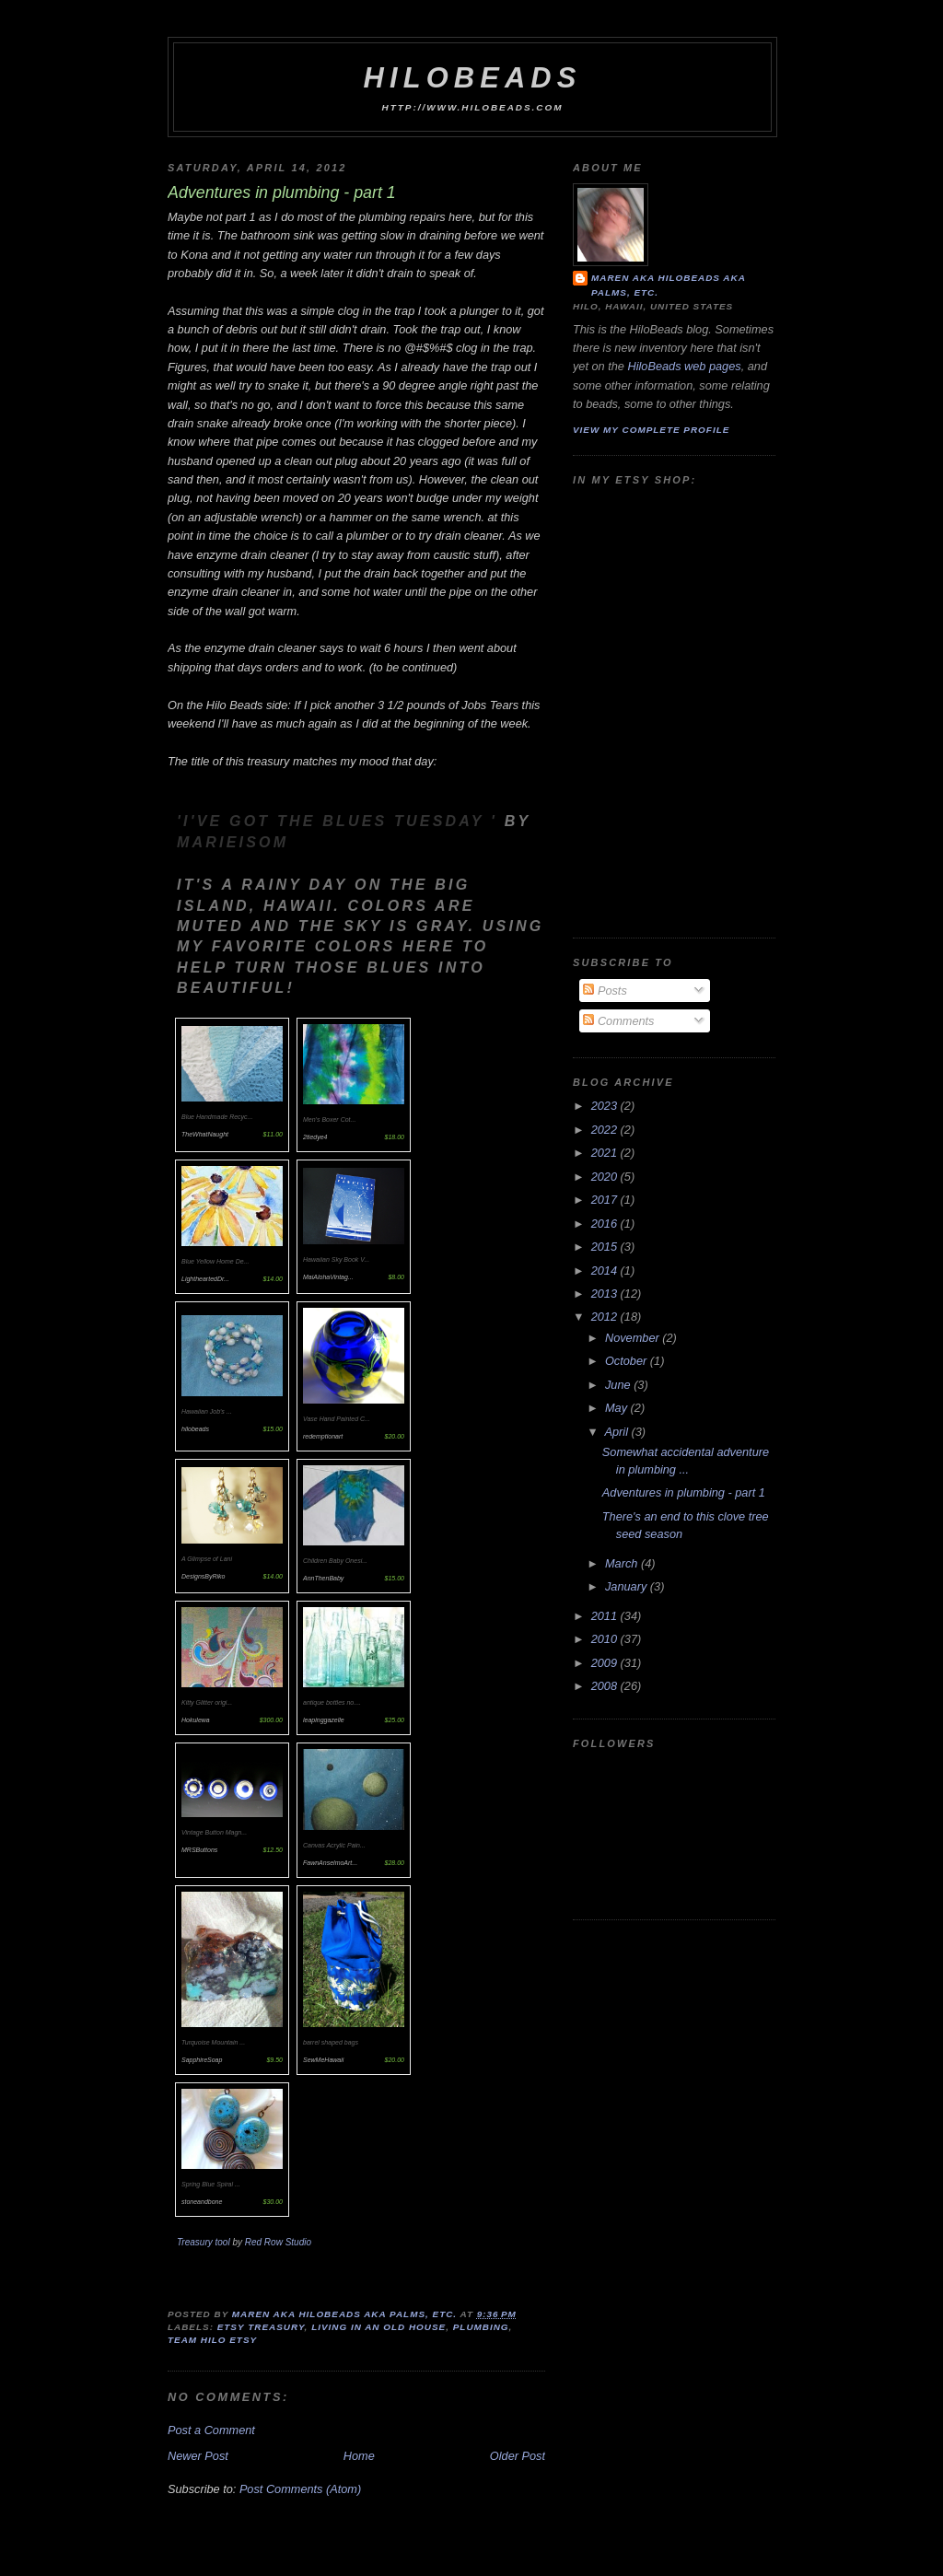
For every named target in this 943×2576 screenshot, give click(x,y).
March (623, 1563)
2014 (606, 1270)
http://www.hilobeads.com (473, 107)
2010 (606, 1639)
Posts (604, 990)
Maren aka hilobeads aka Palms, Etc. (668, 285)
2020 (606, 1176)
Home (359, 2456)
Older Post (517, 2456)
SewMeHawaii (323, 2060)
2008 (606, 1686)
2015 (606, 1246)
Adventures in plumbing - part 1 (683, 1492)
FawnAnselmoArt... (330, 1862)
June (619, 1385)
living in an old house (378, 2327)
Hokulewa (195, 1720)
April (618, 1432)
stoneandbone (201, 2201)
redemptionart (323, 1436)
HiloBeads (472, 78)
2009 (606, 1663)
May (618, 1408)
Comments (618, 1021)
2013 (606, 1293)
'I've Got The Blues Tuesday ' (341, 821)
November (633, 1338)
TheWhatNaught (204, 1134)
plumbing (481, 2327)
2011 (606, 1616)
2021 (606, 1153)
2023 (606, 1106)
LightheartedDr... (205, 1279)
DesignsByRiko (203, 1576)
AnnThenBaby (323, 1578)
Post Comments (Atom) (300, 2489)
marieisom (232, 842)
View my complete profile (651, 430)
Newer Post (198, 2456)
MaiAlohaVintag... (328, 1277)
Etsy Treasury (261, 2327)
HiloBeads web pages (683, 366)
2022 (606, 1129)
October (627, 1361)
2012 (606, 1316)
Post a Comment (211, 2430)
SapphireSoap (201, 2060)
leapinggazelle (323, 1720)
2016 (606, 1223)
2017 (606, 1199)
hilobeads (195, 1429)
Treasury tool (204, 2242)
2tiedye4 (315, 1137)
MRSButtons (199, 1850)
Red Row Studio (278, 2242)
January (627, 1586)
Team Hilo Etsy (212, 2340)
